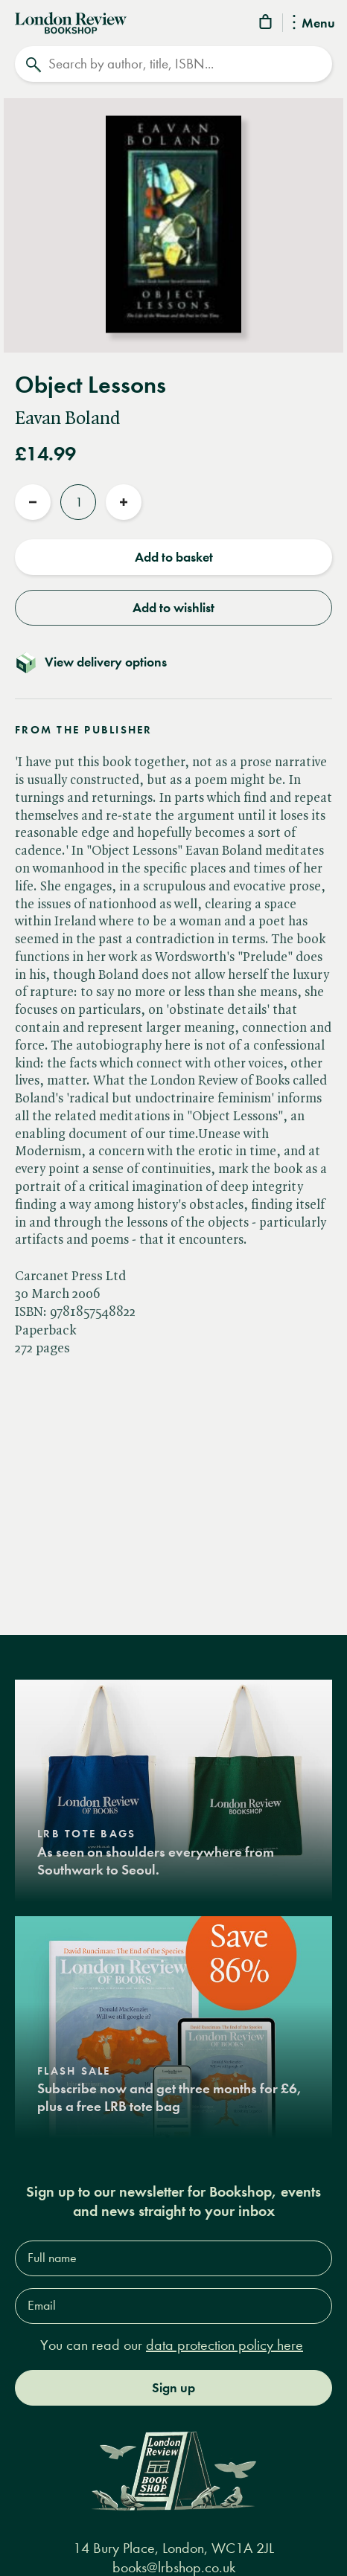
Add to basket (174, 557)
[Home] (71, 21)
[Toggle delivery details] (173, 662)
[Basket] (266, 24)
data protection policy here (224, 2345)
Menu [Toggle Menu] (314, 23)
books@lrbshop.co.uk (173, 2567)
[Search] (173, 64)
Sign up (173, 2388)
